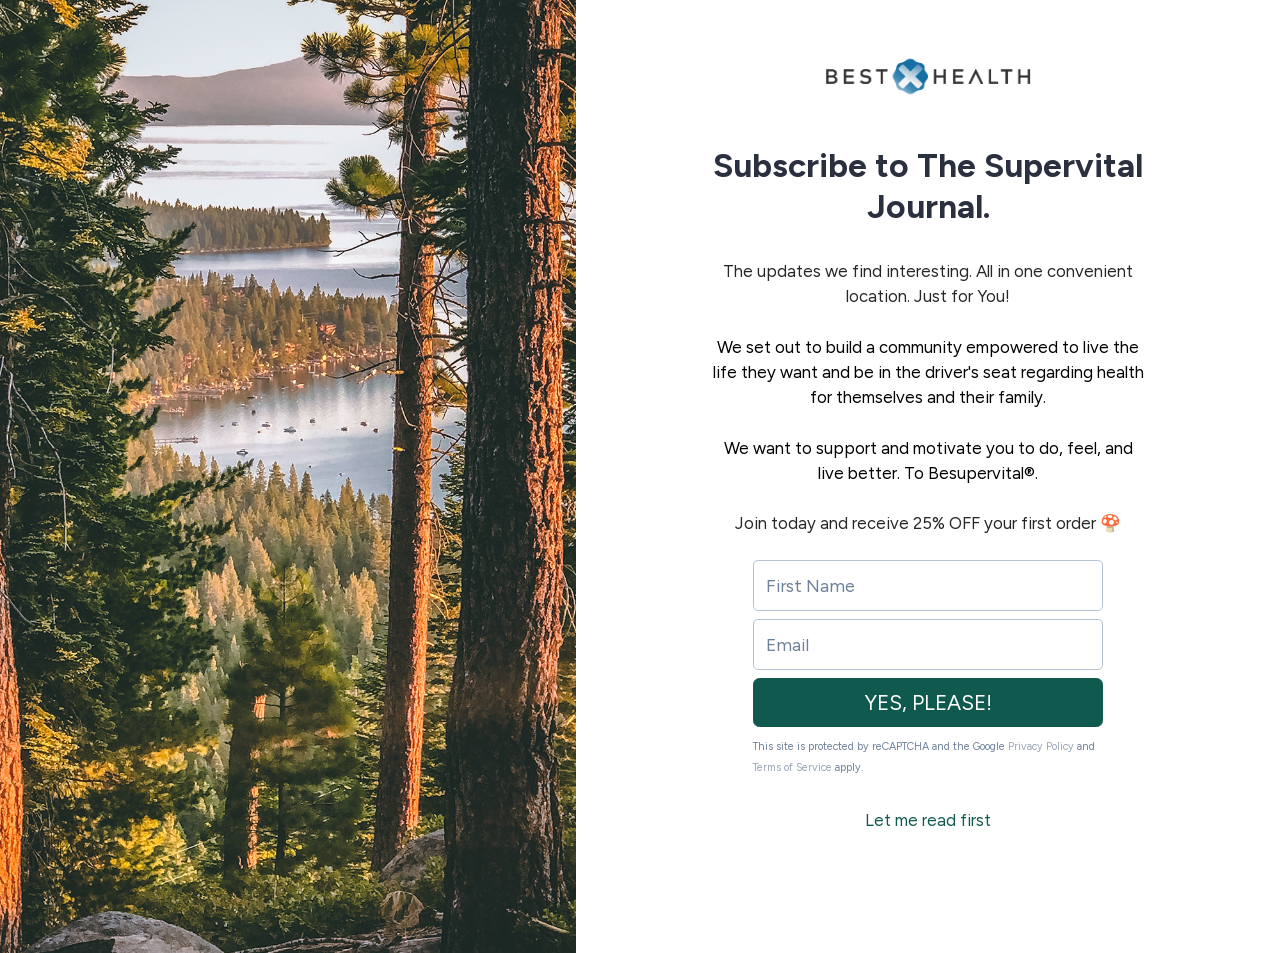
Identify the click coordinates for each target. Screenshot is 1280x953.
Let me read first (928, 820)
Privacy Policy (1041, 746)
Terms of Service (792, 767)
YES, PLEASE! (928, 702)
